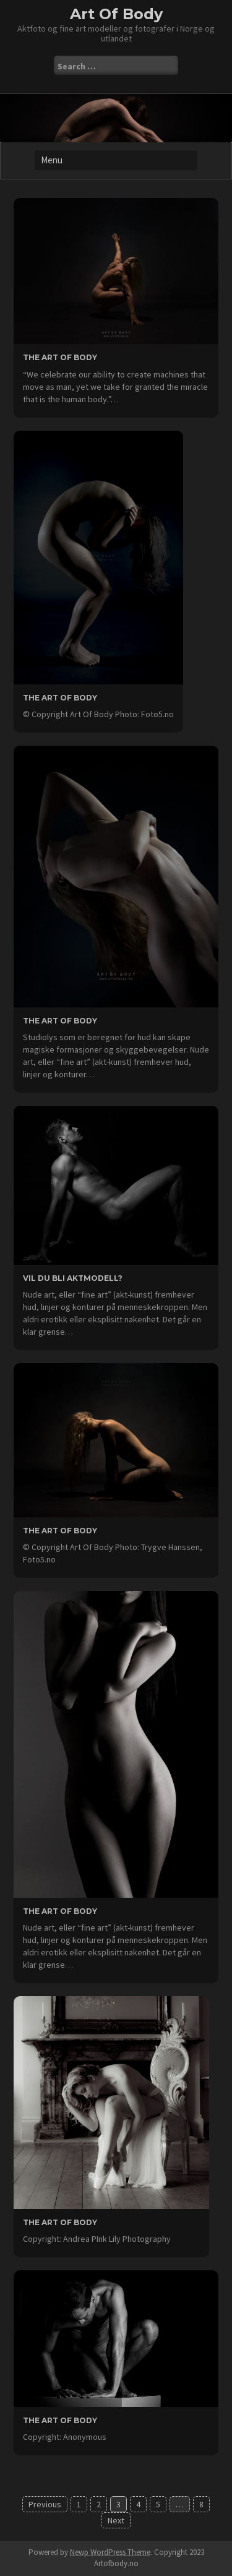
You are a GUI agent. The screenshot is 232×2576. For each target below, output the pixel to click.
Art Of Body (116, 14)
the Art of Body (60, 2420)
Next (116, 2520)
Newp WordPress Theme (110, 2552)
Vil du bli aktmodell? (72, 1278)
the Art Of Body (60, 357)
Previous (44, 2504)
